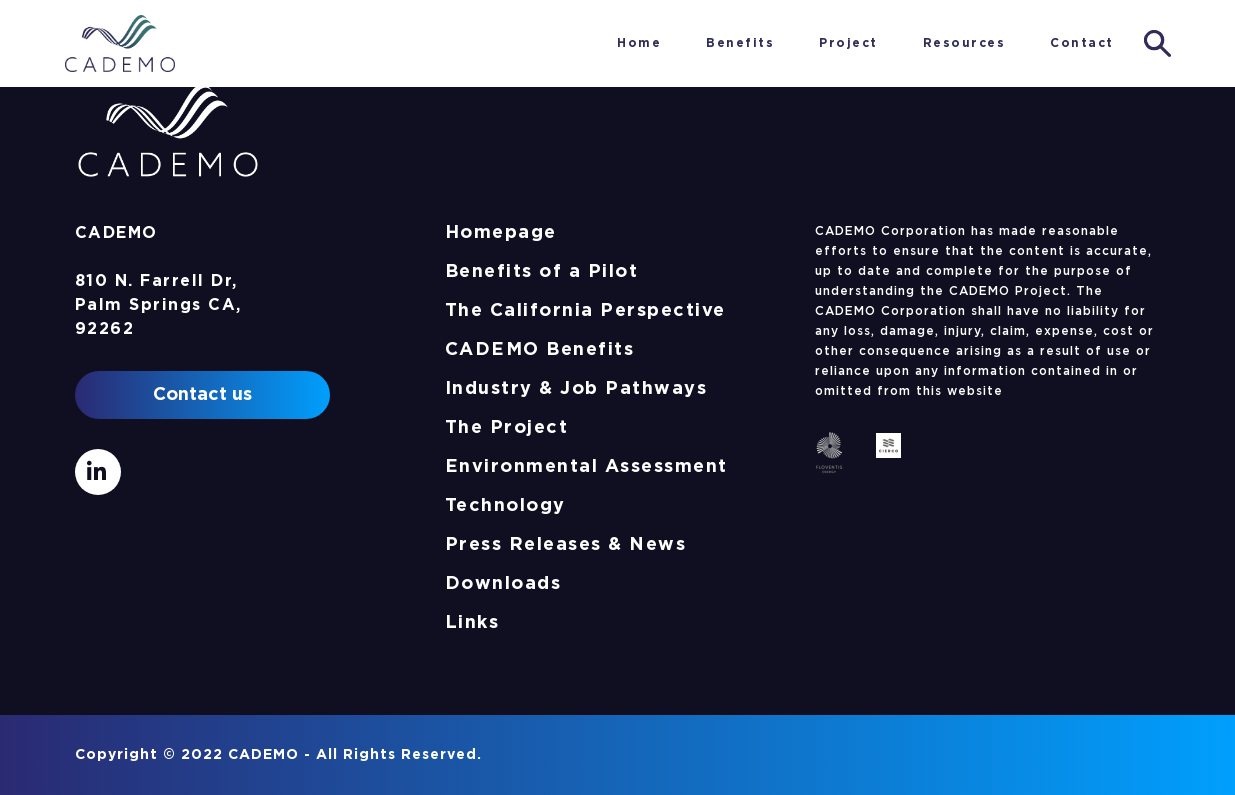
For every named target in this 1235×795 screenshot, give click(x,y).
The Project (507, 428)
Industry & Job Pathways (576, 389)
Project (848, 43)
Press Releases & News (566, 545)
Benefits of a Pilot (542, 272)
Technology (505, 506)
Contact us (202, 395)
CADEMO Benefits (540, 350)
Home (567, 43)
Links (472, 623)
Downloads (503, 584)
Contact (1082, 43)
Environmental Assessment (586, 467)
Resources (964, 43)
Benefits (740, 43)
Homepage (501, 233)
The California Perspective (585, 311)
